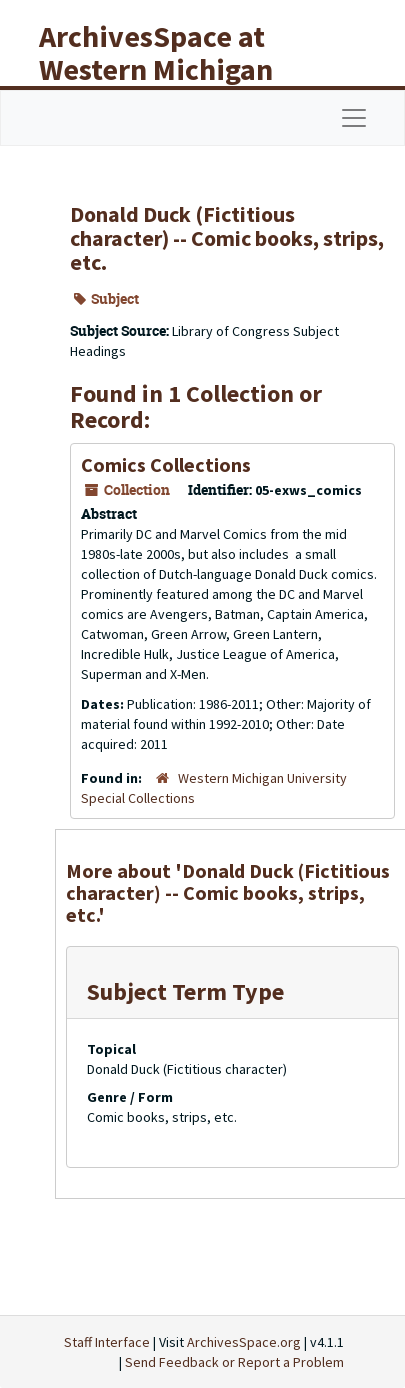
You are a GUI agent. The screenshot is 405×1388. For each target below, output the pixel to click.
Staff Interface (107, 1342)
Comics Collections (166, 464)
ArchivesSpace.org (244, 1342)
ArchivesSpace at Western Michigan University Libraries (171, 69)
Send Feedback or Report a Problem (234, 1362)
